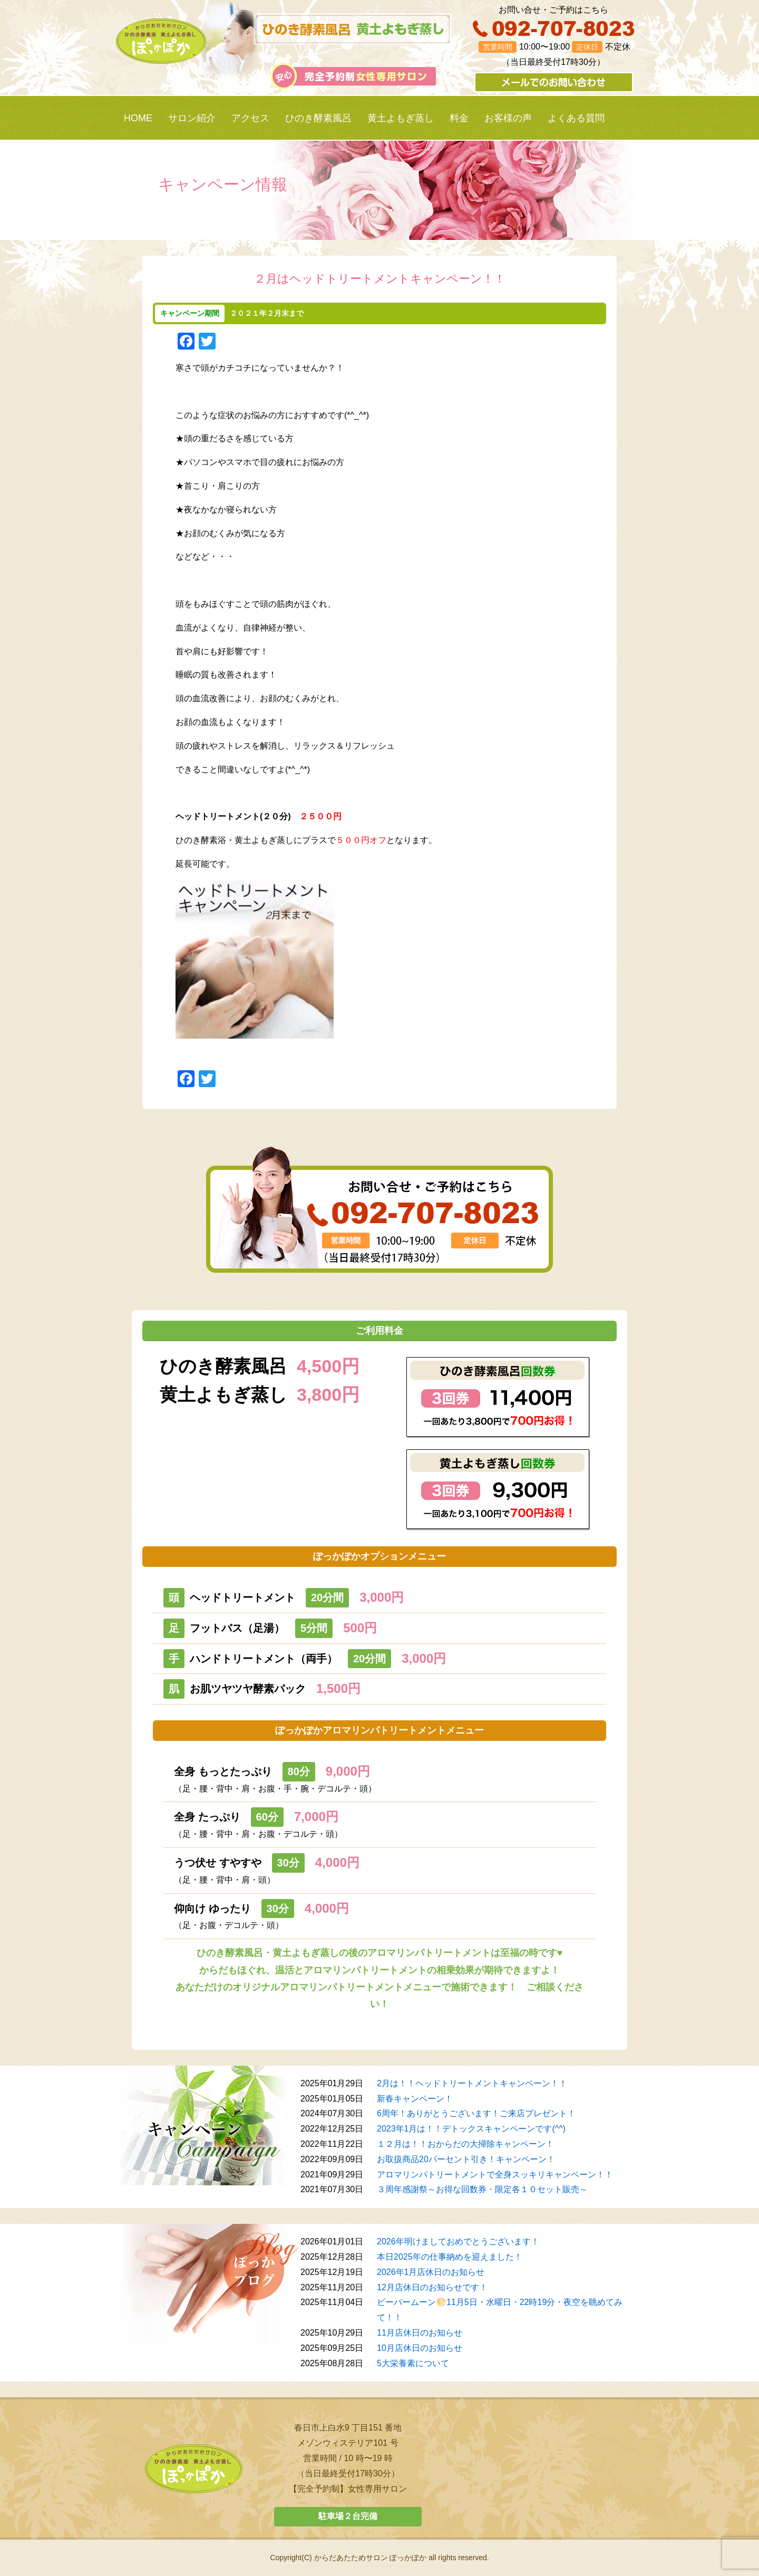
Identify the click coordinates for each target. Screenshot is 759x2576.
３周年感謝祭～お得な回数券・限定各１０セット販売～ (482, 2189)
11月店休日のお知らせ (419, 2332)
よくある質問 (576, 118)
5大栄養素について (413, 2363)
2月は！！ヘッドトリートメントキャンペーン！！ (472, 2083)
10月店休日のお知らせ (419, 2347)
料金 (459, 118)
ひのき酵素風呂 (318, 118)
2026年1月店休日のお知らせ (431, 2272)
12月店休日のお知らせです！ (432, 2287)
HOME (138, 118)
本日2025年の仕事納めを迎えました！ (449, 2256)
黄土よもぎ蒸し (400, 118)
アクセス (250, 118)
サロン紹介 (192, 118)
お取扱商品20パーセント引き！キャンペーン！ (466, 2159)
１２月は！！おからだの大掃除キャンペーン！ (465, 2143)
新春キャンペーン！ (415, 2098)
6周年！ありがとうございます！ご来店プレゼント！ (476, 2113)
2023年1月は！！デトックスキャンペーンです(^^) (471, 2128)
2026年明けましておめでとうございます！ (458, 2241)
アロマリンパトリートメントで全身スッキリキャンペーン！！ (495, 2174)
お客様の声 (508, 118)
